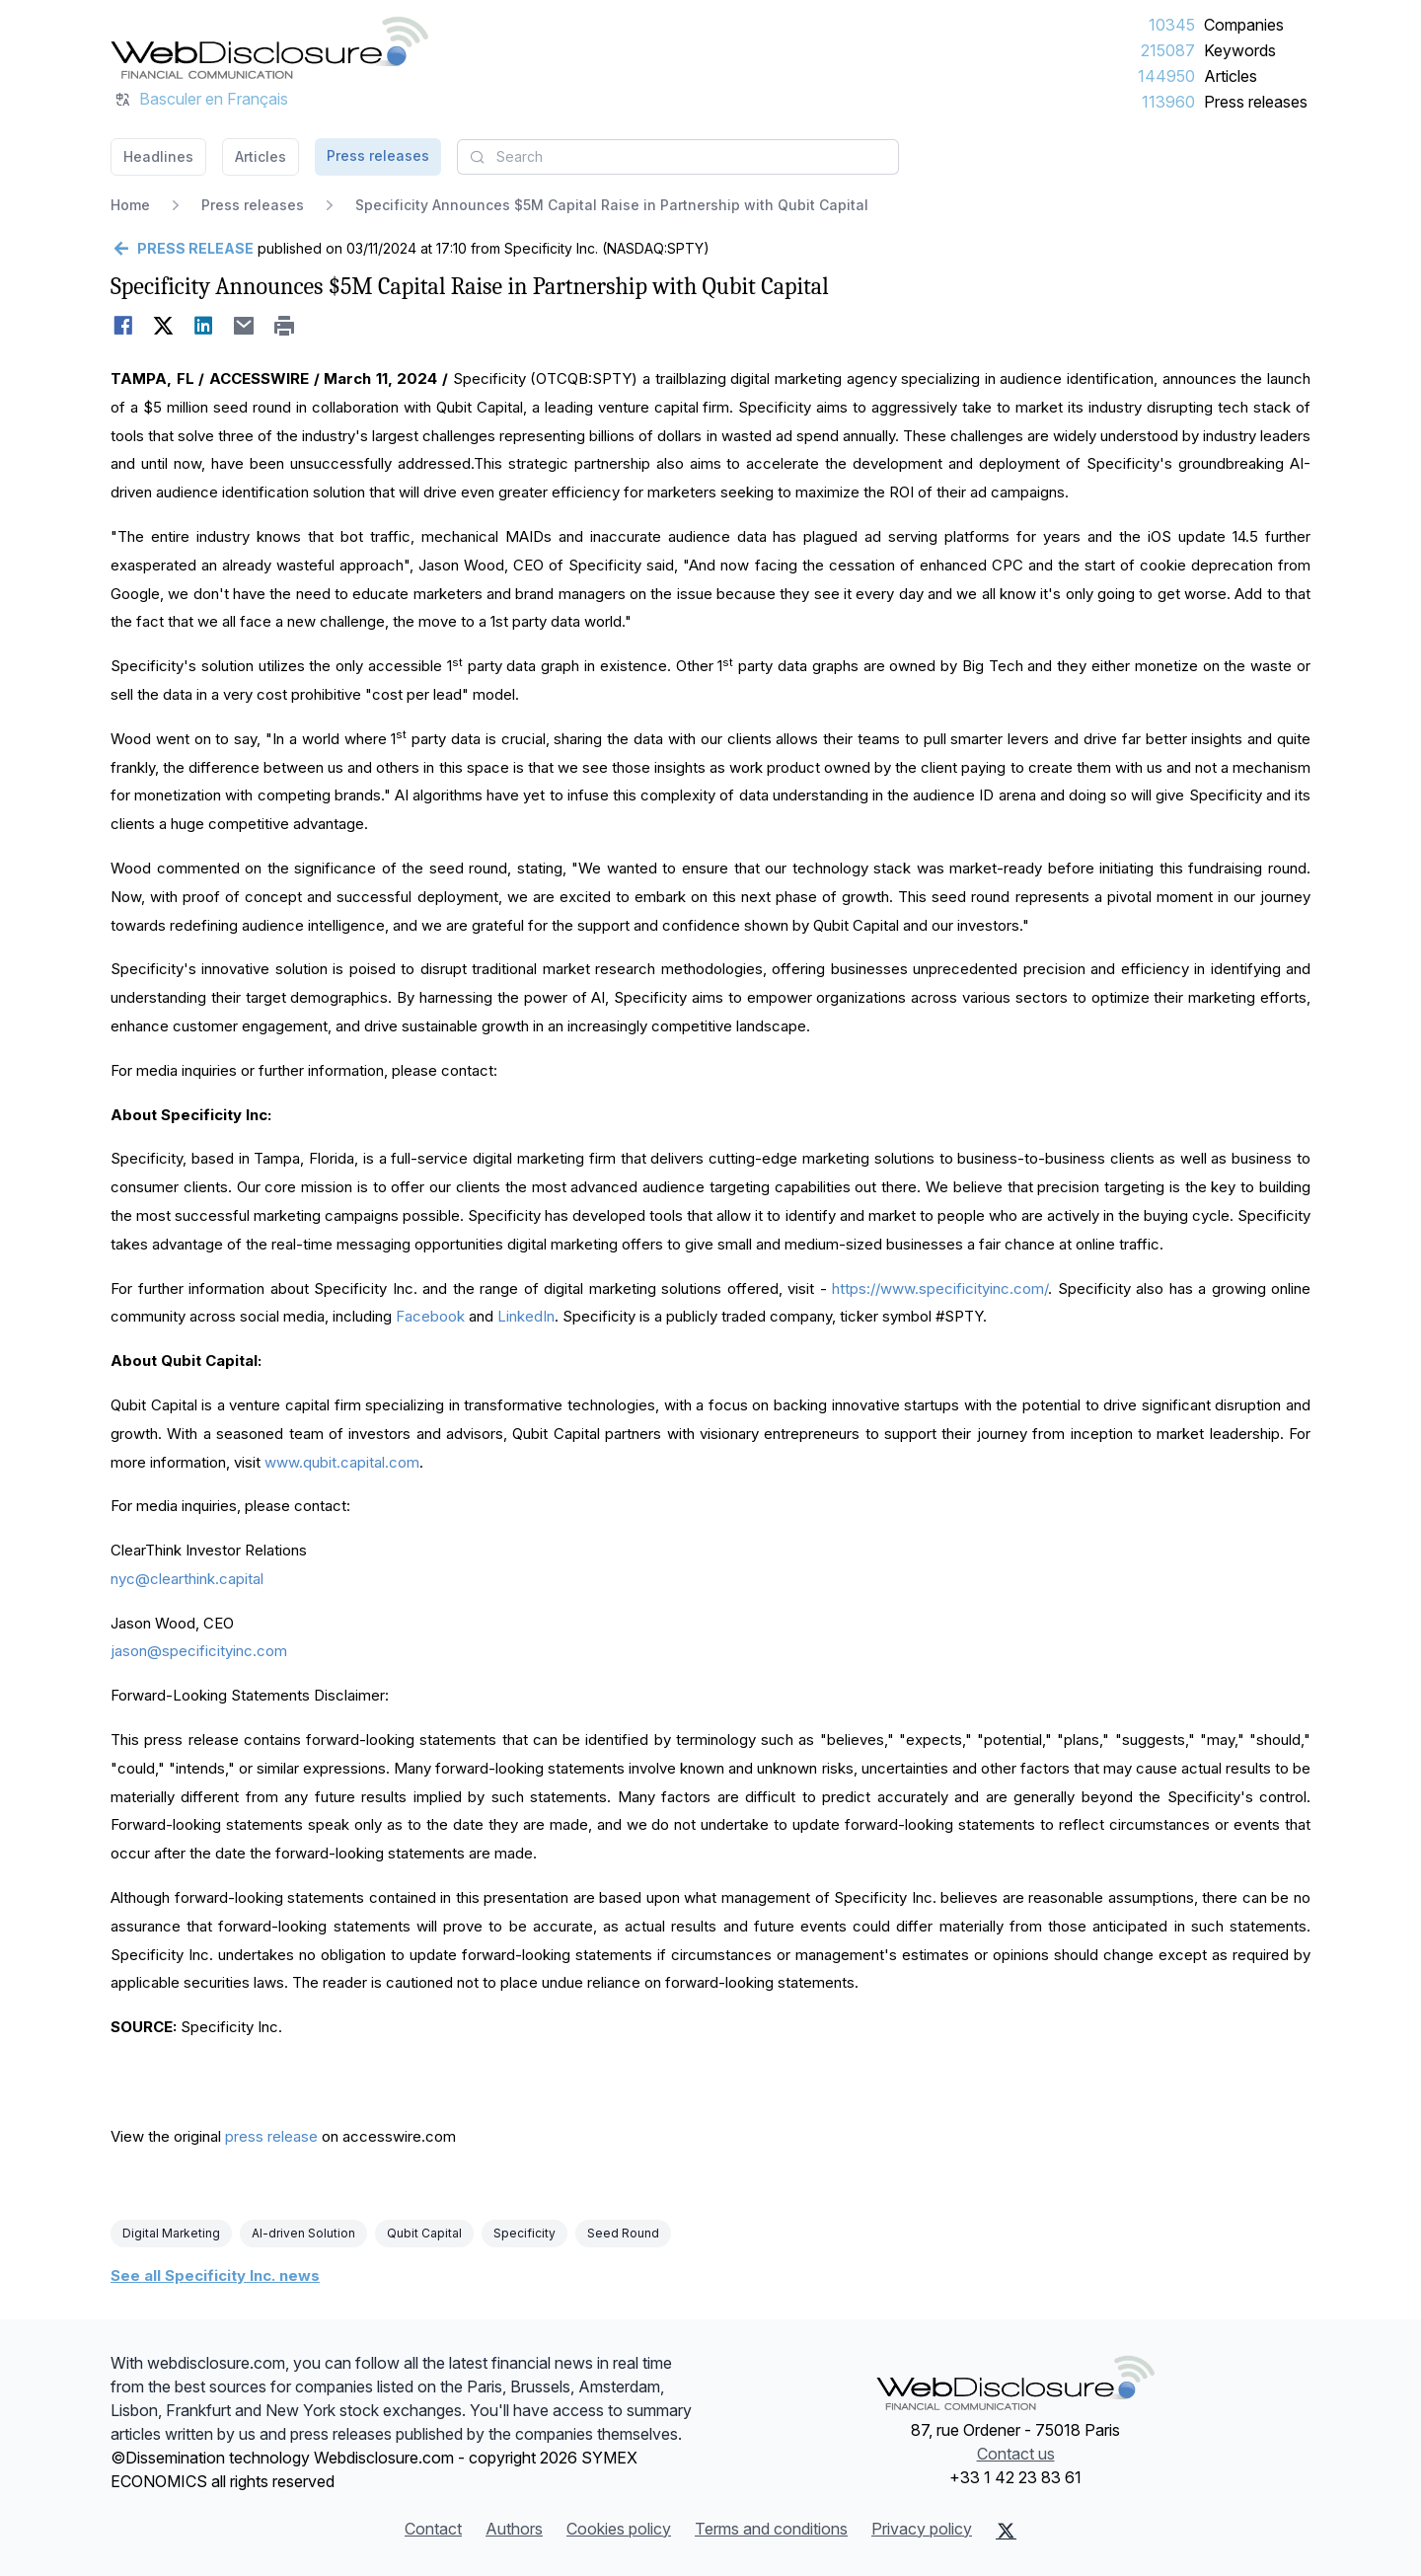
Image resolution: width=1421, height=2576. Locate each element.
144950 (1166, 76)
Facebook (430, 1316)
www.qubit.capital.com (341, 1462)
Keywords (1240, 50)
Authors (514, 2528)
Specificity (524, 2233)
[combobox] (678, 157)
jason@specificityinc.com (199, 1650)
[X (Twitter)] (1006, 2530)
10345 (1172, 25)
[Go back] (182, 249)
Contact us (1016, 2453)
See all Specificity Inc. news (215, 2275)
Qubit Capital (424, 2233)
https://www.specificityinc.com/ (940, 1288)
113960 (1168, 102)
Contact (433, 2528)
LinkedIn (526, 1316)
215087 (1168, 50)
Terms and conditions (771, 2528)
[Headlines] (269, 47)
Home (130, 204)
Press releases (1256, 102)
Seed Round (623, 2233)
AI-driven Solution (303, 2233)
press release (271, 2136)
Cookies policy (618, 2528)
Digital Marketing (171, 2233)
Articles (1230, 76)
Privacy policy (921, 2528)
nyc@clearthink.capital (187, 1578)
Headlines (158, 156)
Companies (1244, 25)
